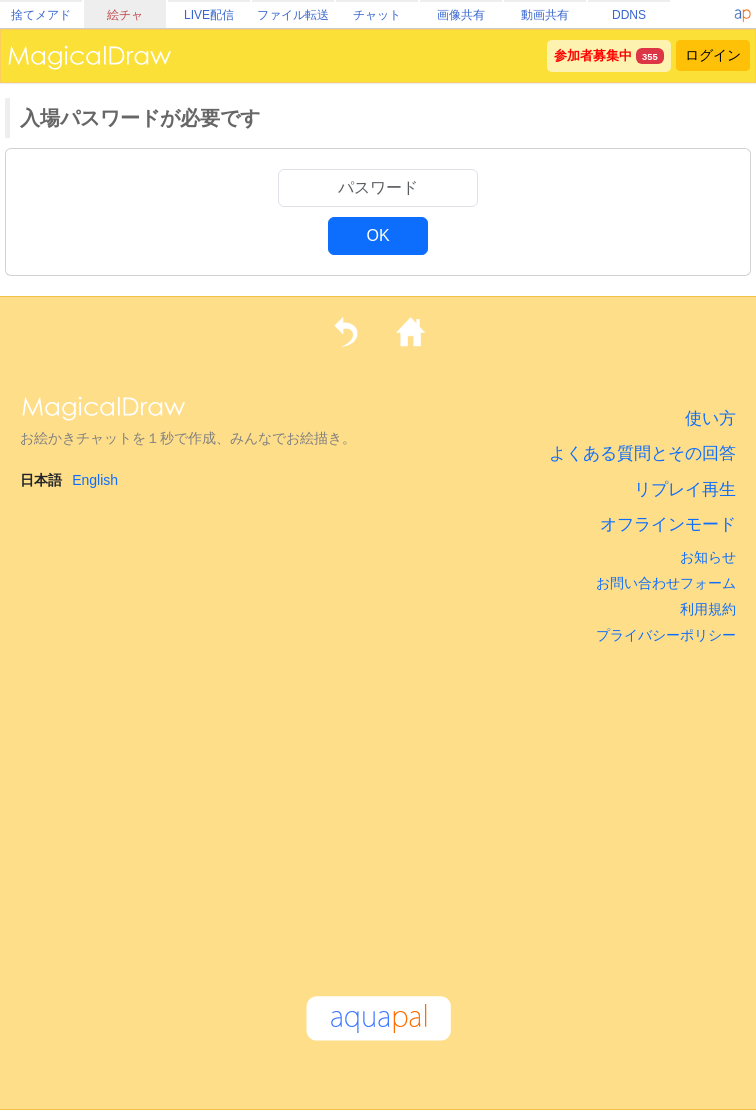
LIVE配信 (209, 15)
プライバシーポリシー (666, 635)
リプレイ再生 (685, 489)
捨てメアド (41, 15)
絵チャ (125, 15)
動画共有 (545, 15)
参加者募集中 (593, 56)
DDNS (629, 15)
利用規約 (708, 609)
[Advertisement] (378, 811)
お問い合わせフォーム (666, 583)
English (95, 480)
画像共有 (461, 15)
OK (377, 235)
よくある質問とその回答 (642, 453)
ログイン (713, 55)
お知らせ (708, 557)
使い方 (710, 418)
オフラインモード (668, 524)
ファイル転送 (293, 15)
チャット (377, 15)
